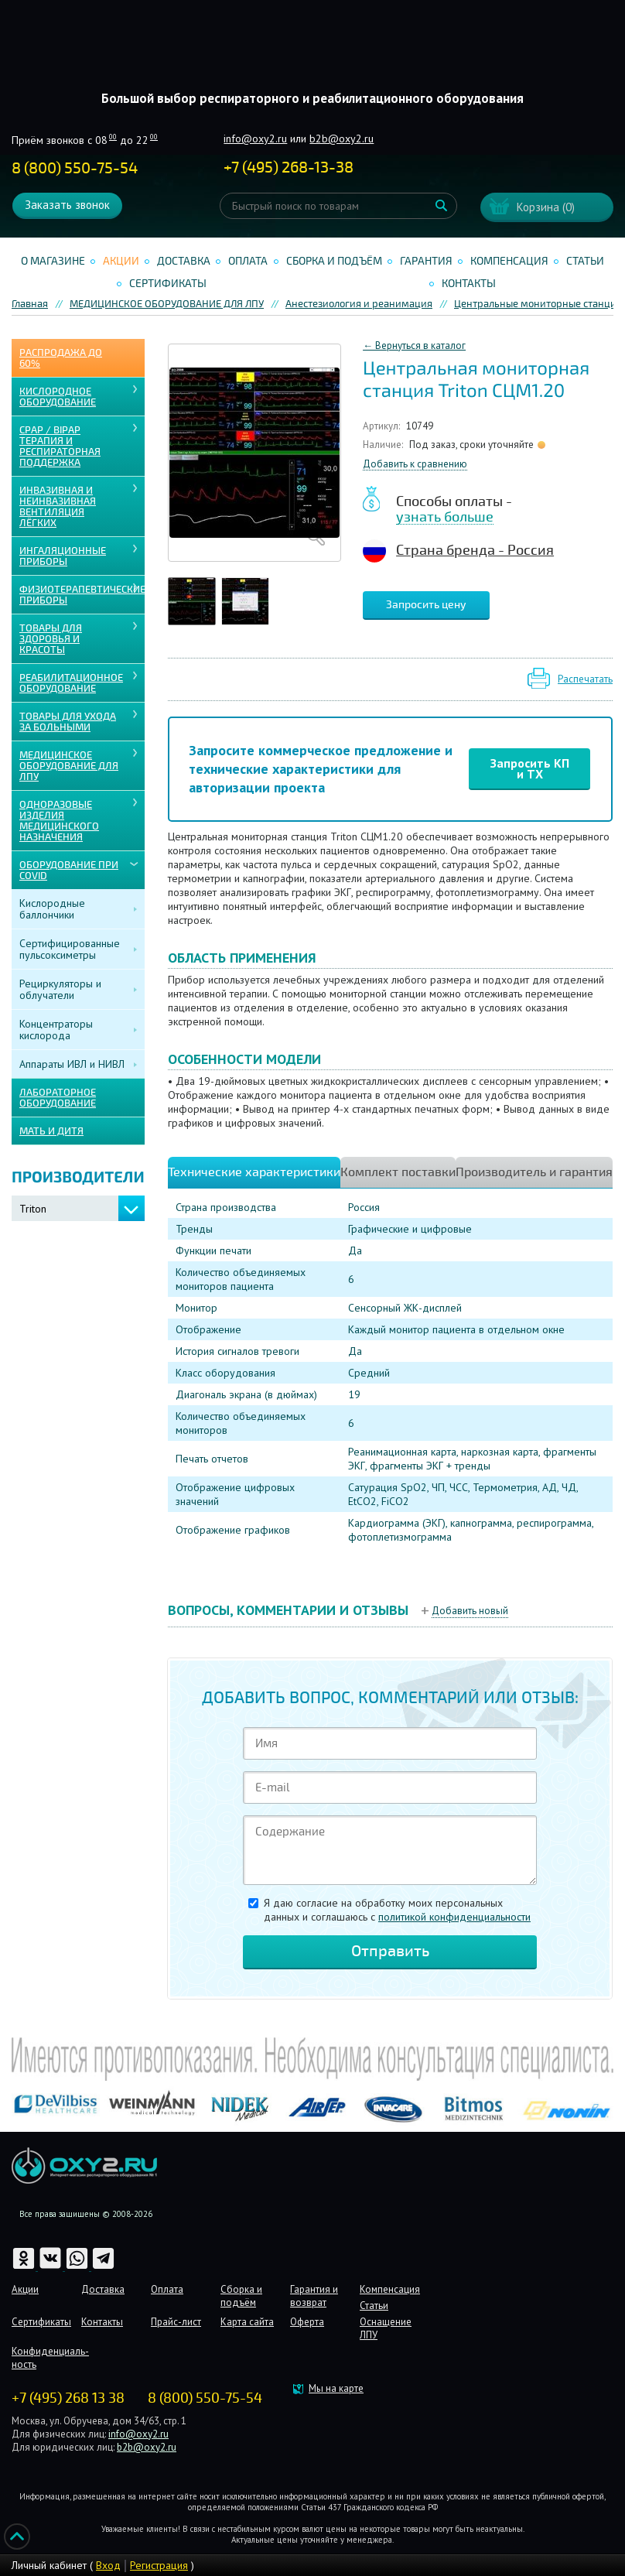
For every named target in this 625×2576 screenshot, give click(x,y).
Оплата (248, 261)
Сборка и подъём (334, 261)
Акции (121, 261)
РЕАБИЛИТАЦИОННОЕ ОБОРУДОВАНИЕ (71, 683)
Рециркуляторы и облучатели (60, 989)
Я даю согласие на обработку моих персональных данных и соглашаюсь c (397, 1910)
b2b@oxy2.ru (341, 138)
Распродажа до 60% (60, 358)
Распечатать (585, 679)
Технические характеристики (254, 1172)
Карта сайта (247, 2321)
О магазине (53, 261)
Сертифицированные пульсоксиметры (69, 949)
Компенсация (509, 261)
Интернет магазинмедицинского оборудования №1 (312, 58)
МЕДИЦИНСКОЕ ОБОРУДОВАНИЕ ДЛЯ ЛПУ (167, 304)
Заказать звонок (67, 204)
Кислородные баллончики (52, 909)
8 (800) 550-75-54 (75, 168)
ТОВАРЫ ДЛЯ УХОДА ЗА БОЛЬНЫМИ (67, 722)
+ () (288, 167)
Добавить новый (470, 1610)
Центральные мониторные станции (538, 304)
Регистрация (159, 2565)
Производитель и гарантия (534, 1172)
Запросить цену (426, 604)
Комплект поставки (398, 1172)
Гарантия (426, 261)
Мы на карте (336, 2388)
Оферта (307, 2321)
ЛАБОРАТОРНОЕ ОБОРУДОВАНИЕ (57, 1098)
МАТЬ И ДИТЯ (51, 1131)
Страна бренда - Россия (475, 550)
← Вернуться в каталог (414, 345)
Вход (108, 2565)
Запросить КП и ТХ (529, 768)
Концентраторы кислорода (56, 1029)
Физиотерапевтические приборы (82, 595)
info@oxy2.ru (255, 138)
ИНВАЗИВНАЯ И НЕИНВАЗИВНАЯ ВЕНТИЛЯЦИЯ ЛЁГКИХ (57, 506)
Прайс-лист (176, 2321)
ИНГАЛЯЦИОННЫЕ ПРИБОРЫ (62, 556)
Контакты (469, 283)
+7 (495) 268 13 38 (68, 2398)
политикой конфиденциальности (454, 1917)
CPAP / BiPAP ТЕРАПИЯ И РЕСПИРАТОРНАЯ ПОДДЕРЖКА (60, 446)
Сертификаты (168, 283)
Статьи (585, 261)
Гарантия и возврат (314, 2296)
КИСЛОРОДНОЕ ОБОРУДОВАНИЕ (57, 397)
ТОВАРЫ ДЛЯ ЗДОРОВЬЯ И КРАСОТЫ (50, 639)
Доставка (183, 261)
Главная (30, 304)
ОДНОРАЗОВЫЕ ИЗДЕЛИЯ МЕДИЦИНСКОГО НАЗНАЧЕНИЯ (59, 821)
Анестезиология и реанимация (358, 304)
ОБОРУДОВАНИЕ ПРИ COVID (68, 870)
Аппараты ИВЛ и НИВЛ (72, 1064)
